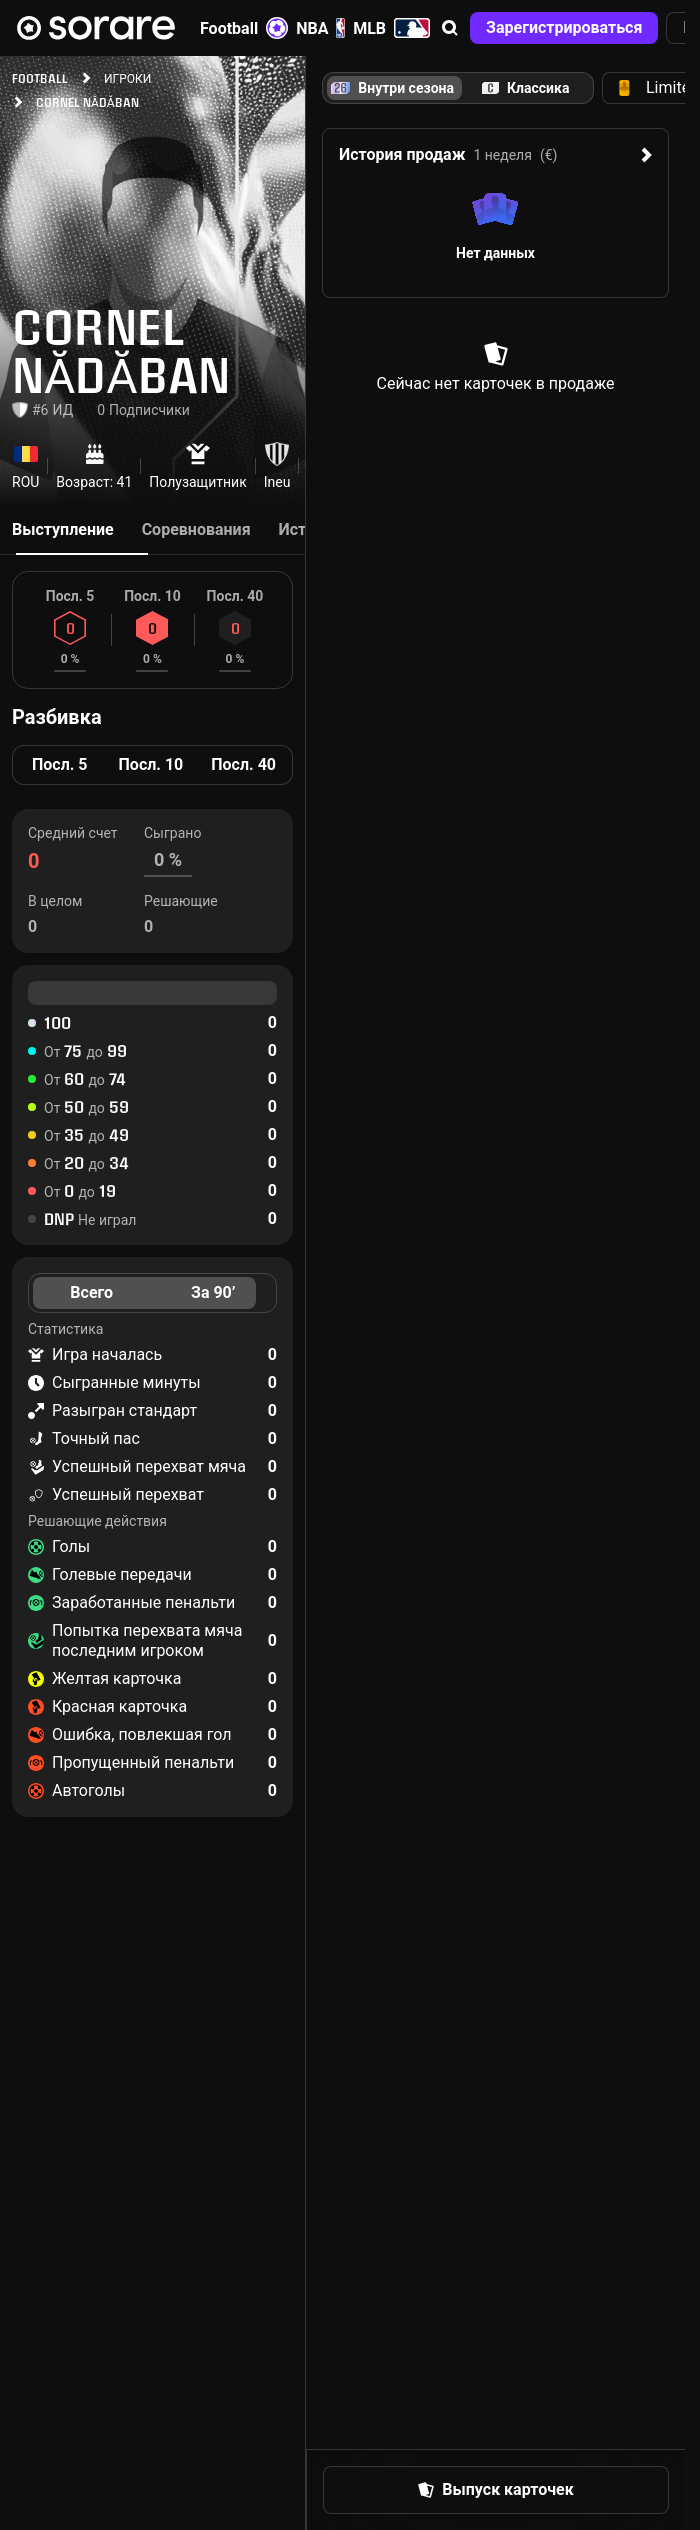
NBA (320, 28)
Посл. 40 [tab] (243, 764)
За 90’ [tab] (213, 1292)
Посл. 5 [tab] (60, 764)
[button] (450, 28)
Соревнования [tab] (196, 529)
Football (244, 28)
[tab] (525, 88)
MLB (391, 28)
